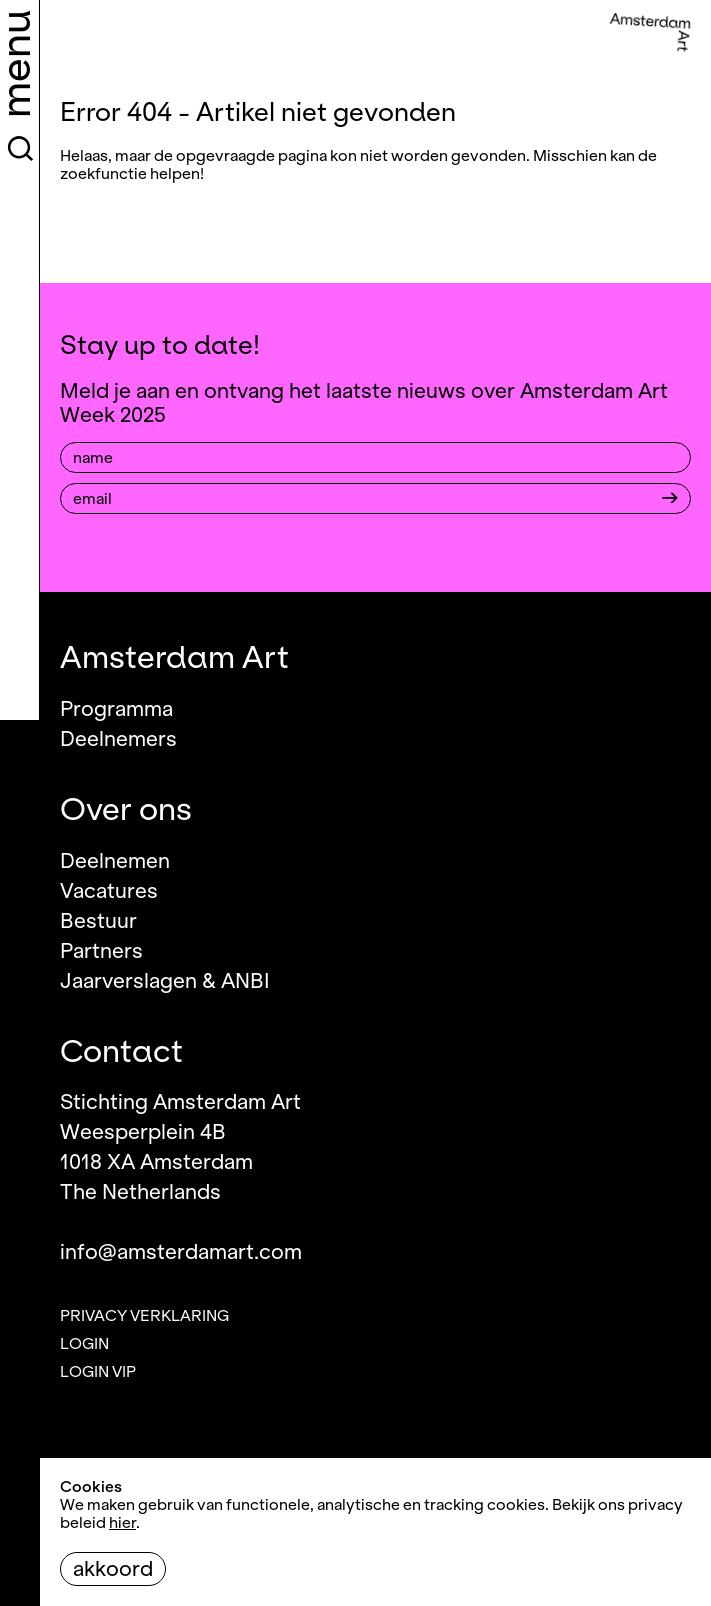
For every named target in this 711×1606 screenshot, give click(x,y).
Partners (101, 951)
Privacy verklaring (144, 1316)
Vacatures (109, 891)
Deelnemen (115, 861)
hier (122, 1522)
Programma (116, 709)
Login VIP (98, 1372)
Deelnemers (118, 739)
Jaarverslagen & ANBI (165, 981)
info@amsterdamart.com (181, 1252)
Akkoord (113, 1569)
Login (84, 1344)
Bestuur (98, 921)
